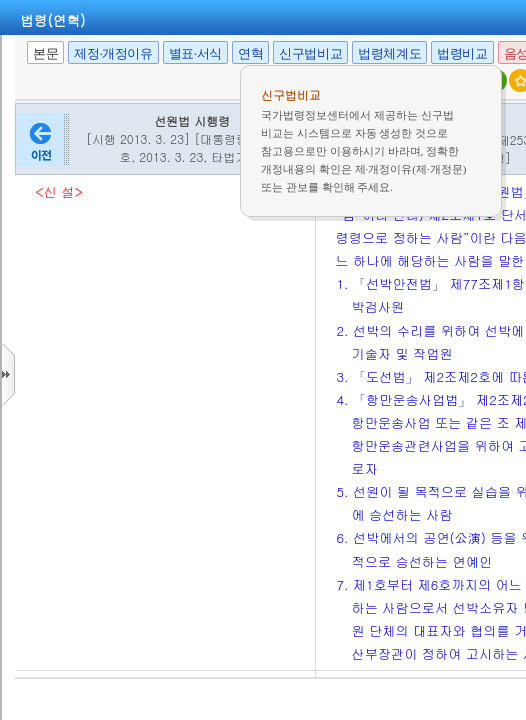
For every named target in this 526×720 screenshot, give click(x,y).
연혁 (250, 53)
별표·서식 (195, 53)
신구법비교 (310, 53)
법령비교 (462, 53)
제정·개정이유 (113, 53)
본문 (45, 53)
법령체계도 (389, 53)
